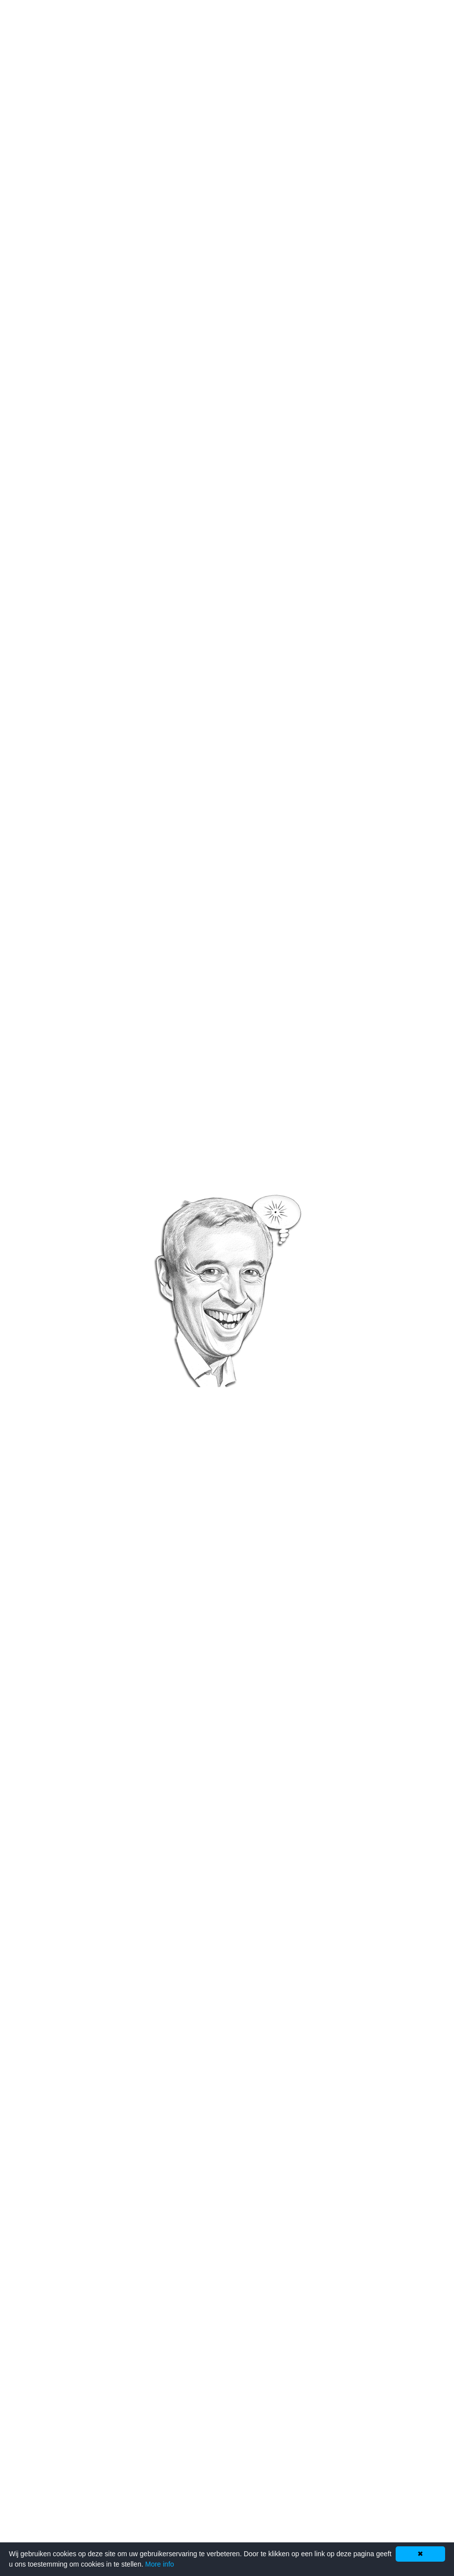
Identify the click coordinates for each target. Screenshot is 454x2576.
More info (159, 2564)
